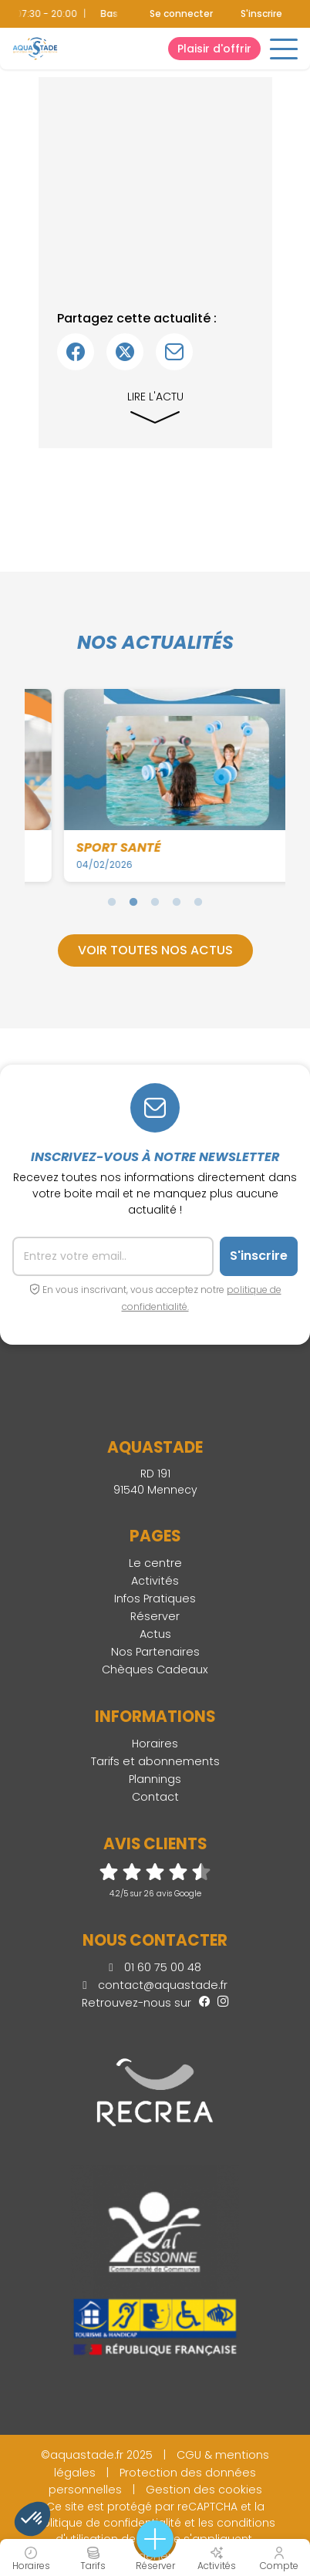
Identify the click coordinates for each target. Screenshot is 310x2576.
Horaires (155, 1743)
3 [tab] (155, 902)
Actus (155, 1634)
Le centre (155, 1563)
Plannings (155, 1779)
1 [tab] (112, 902)
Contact (155, 1797)
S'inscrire (261, 13)
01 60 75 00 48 (154, 1967)
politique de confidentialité (108, 2522)
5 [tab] (198, 902)
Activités (155, 1580)
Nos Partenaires (155, 1651)
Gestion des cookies (204, 2489)
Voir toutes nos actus (155, 950)
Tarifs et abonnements (155, 1761)
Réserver (155, 1616)
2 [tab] (133, 902)
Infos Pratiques (155, 1598)
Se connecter (181, 14)
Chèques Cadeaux (155, 1669)
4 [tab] (176, 902)
